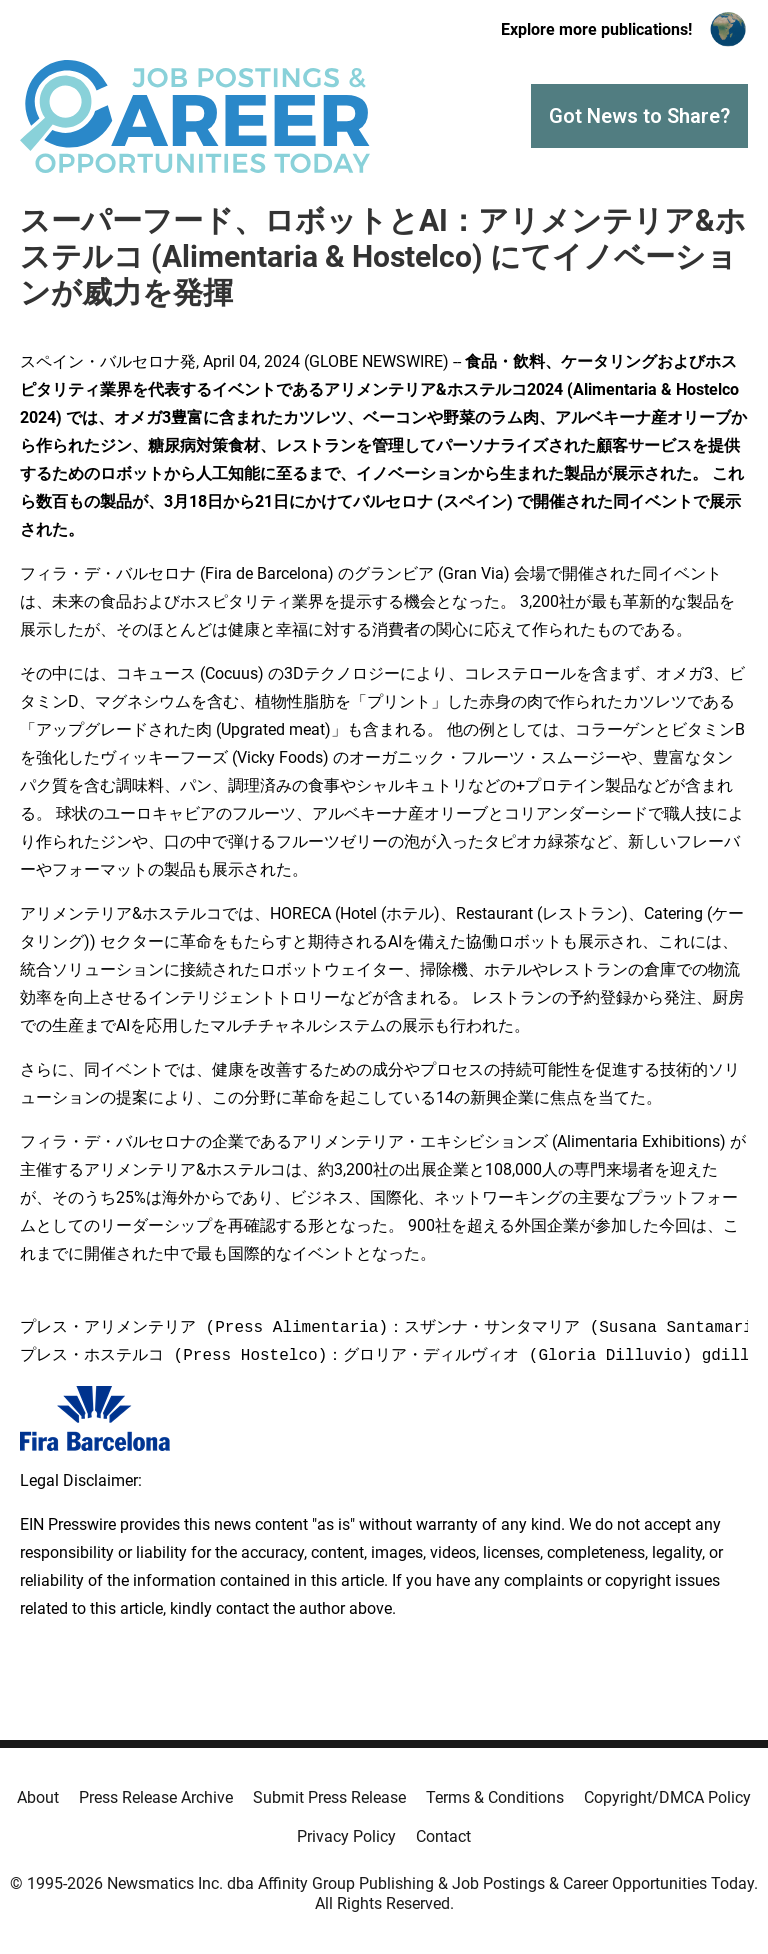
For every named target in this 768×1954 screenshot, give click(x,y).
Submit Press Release (329, 1797)
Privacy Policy (346, 1836)
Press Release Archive (156, 1797)
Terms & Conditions (495, 1797)
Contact (443, 1836)
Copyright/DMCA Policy (667, 1797)
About (38, 1797)
